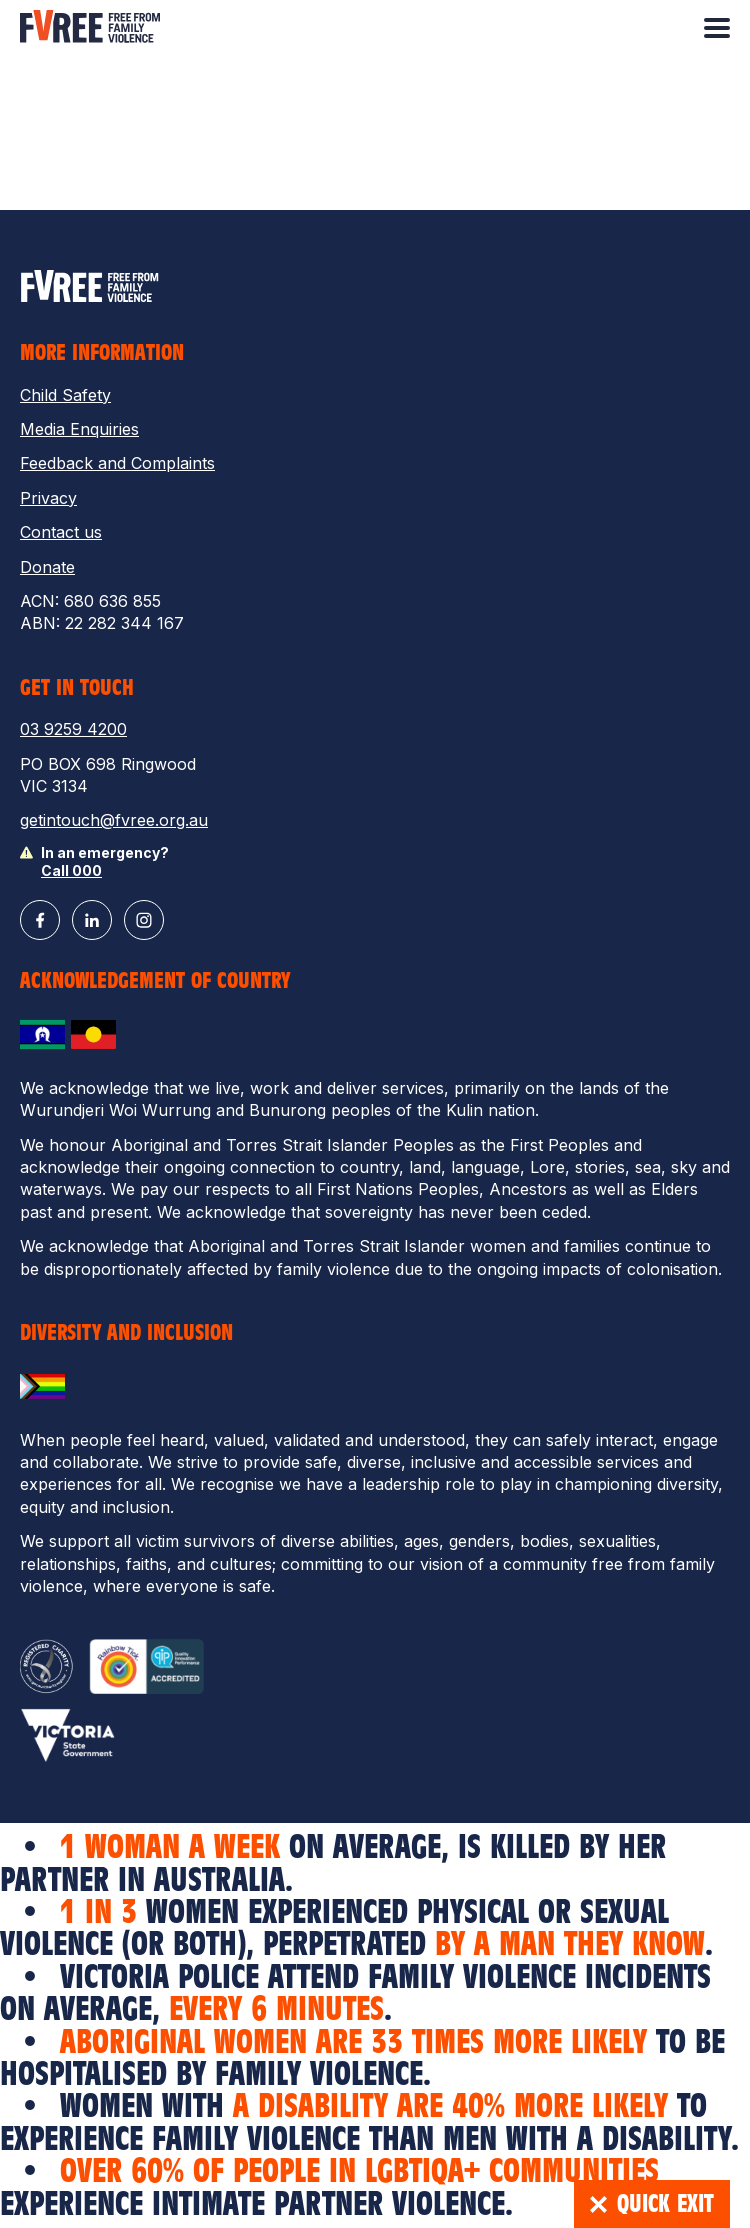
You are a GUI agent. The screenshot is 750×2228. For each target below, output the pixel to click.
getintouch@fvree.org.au (114, 820)
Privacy (48, 498)
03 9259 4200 (73, 729)
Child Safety (65, 395)
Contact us (61, 532)
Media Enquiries (79, 429)
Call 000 (71, 870)
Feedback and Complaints (117, 463)
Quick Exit (652, 2204)
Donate (47, 567)
